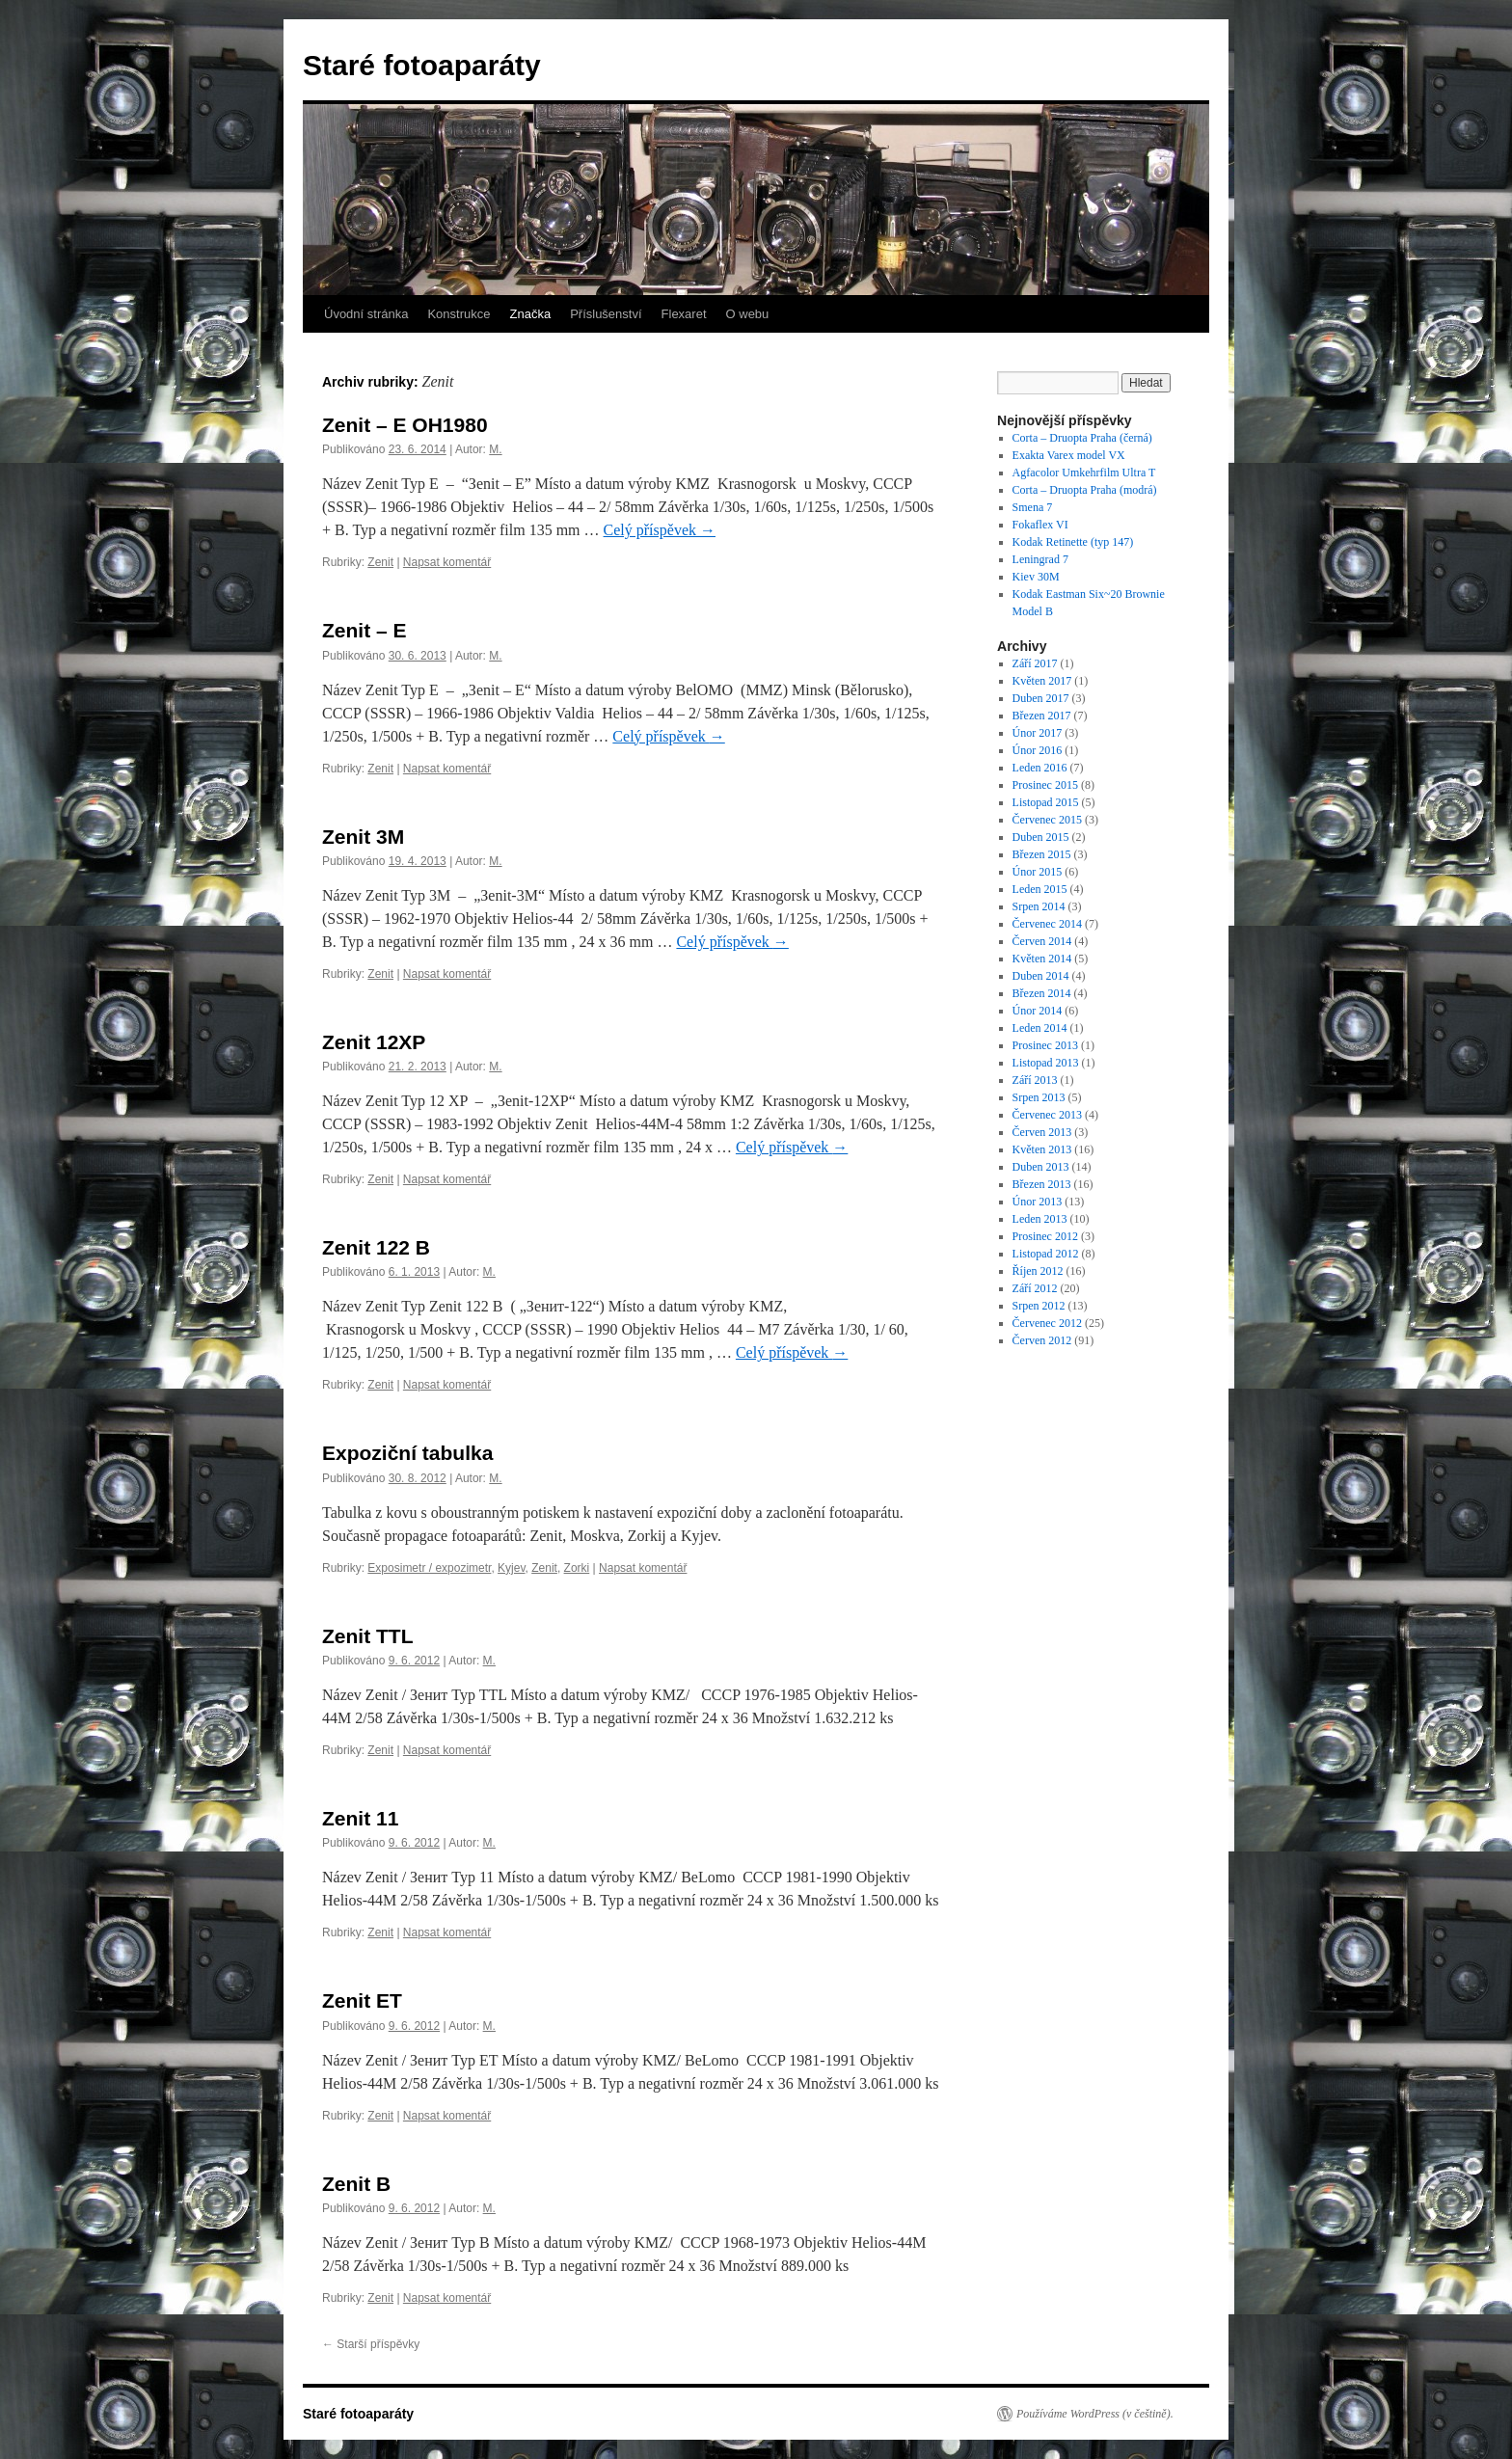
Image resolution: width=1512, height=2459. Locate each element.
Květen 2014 (1042, 958)
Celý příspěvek (660, 530)
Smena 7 (1032, 507)
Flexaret (684, 314)
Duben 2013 (1040, 1167)
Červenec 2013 (1047, 1114)
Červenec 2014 (1047, 924)
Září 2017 (1035, 663)
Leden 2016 (1039, 767)
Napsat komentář (447, 562)
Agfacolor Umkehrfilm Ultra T (1084, 472)
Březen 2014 (1041, 993)
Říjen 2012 (1038, 1271)
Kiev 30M (1036, 576)
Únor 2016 (1037, 750)
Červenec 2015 (1047, 819)
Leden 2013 (1039, 1219)
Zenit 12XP (373, 1042)
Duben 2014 (1040, 976)
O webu (748, 314)
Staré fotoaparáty (422, 65)
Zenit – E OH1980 (405, 425)
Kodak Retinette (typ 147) (1073, 542)
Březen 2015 (1041, 854)
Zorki (577, 1568)
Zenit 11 (360, 1818)
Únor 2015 (1037, 871)
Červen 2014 (1042, 941)
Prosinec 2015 (1045, 785)
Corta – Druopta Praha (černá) (1082, 438)
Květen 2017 (1042, 681)
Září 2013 (1035, 1080)
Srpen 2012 (1039, 1305)
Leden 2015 (1039, 889)
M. (495, 449)
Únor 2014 (1037, 1010)
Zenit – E (364, 630)
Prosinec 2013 (1045, 1045)
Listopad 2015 (1045, 802)
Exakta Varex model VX (1068, 455)
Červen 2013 (1042, 1132)
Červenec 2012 (1047, 1323)
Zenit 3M (363, 836)
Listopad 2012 (1045, 1253)
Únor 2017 (1037, 733)
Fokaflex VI (1040, 524)
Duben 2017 (1040, 698)
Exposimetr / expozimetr (429, 1568)
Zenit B (356, 2184)
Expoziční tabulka (407, 1453)
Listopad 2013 (1045, 1062)
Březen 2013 (1041, 1184)
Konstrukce (458, 314)
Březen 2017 (1041, 715)
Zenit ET (362, 2000)
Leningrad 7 (1040, 559)
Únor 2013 (1037, 1201)
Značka (530, 314)
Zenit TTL (367, 1636)
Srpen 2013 (1039, 1097)
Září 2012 (1035, 1288)
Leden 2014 (1039, 1028)
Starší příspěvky (370, 2344)
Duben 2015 (1040, 837)
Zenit (380, 562)
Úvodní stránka (366, 314)
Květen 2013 (1042, 1149)
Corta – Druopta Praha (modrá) (1084, 490)
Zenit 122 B (376, 1247)
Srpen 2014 (1039, 906)
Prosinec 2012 (1045, 1236)
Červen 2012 (1042, 1340)
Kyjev (511, 1568)
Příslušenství (605, 314)
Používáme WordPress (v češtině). (1095, 2413)
